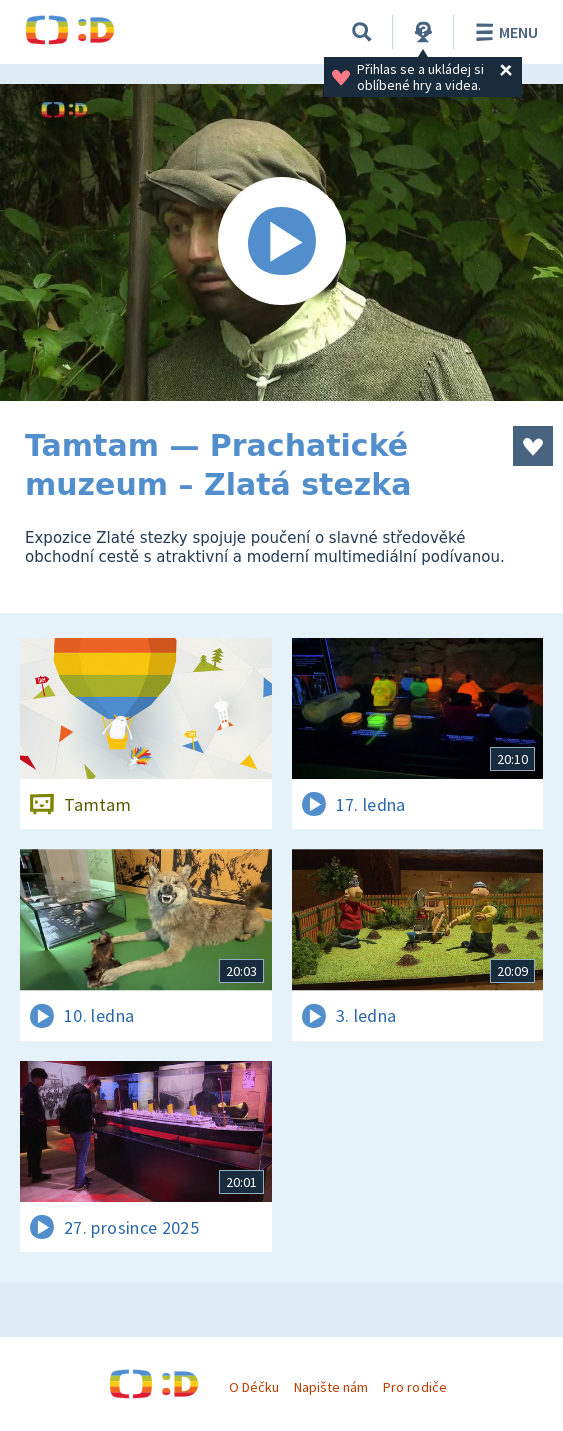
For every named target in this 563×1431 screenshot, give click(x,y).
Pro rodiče (414, 1387)
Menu (503, 32)
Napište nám (331, 1387)
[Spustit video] (281, 242)
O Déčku (254, 1387)
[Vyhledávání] (362, 32)
